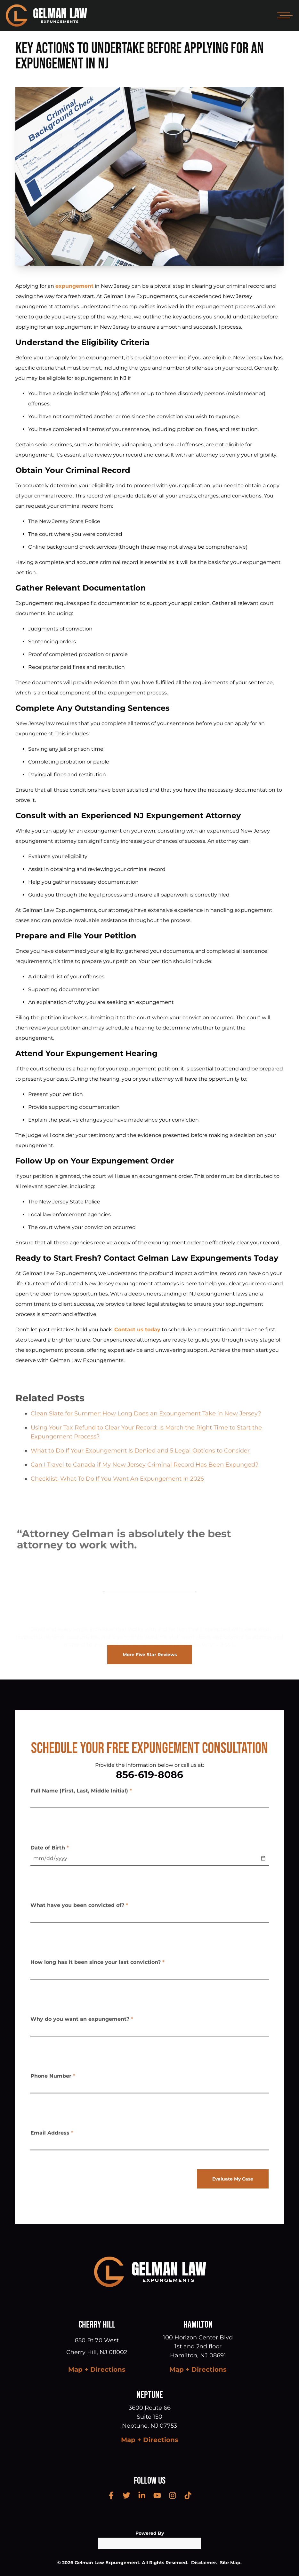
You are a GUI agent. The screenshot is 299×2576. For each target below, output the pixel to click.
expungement (74, 286)
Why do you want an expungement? (81, 2022)
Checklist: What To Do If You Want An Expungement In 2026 (117, 1491)
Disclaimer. (204, 2562)
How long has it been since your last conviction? (97, 1965)
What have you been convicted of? (79, 1908)
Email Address (51, 2136)
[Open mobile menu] (283, 15)
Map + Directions (96, 2369)
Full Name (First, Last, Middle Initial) (81, 1793)
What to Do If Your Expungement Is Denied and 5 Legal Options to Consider (140, 1463)
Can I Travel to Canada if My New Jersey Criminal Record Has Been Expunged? (144, 1477)
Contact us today (137, 1330)
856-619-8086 (149, 1775)
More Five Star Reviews (150, 1654)
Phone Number (52, 2079)
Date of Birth (49, 1850)
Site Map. (231, 2562)
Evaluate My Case (232, 2179)
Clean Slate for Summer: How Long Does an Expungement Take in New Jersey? (146, 1426)
